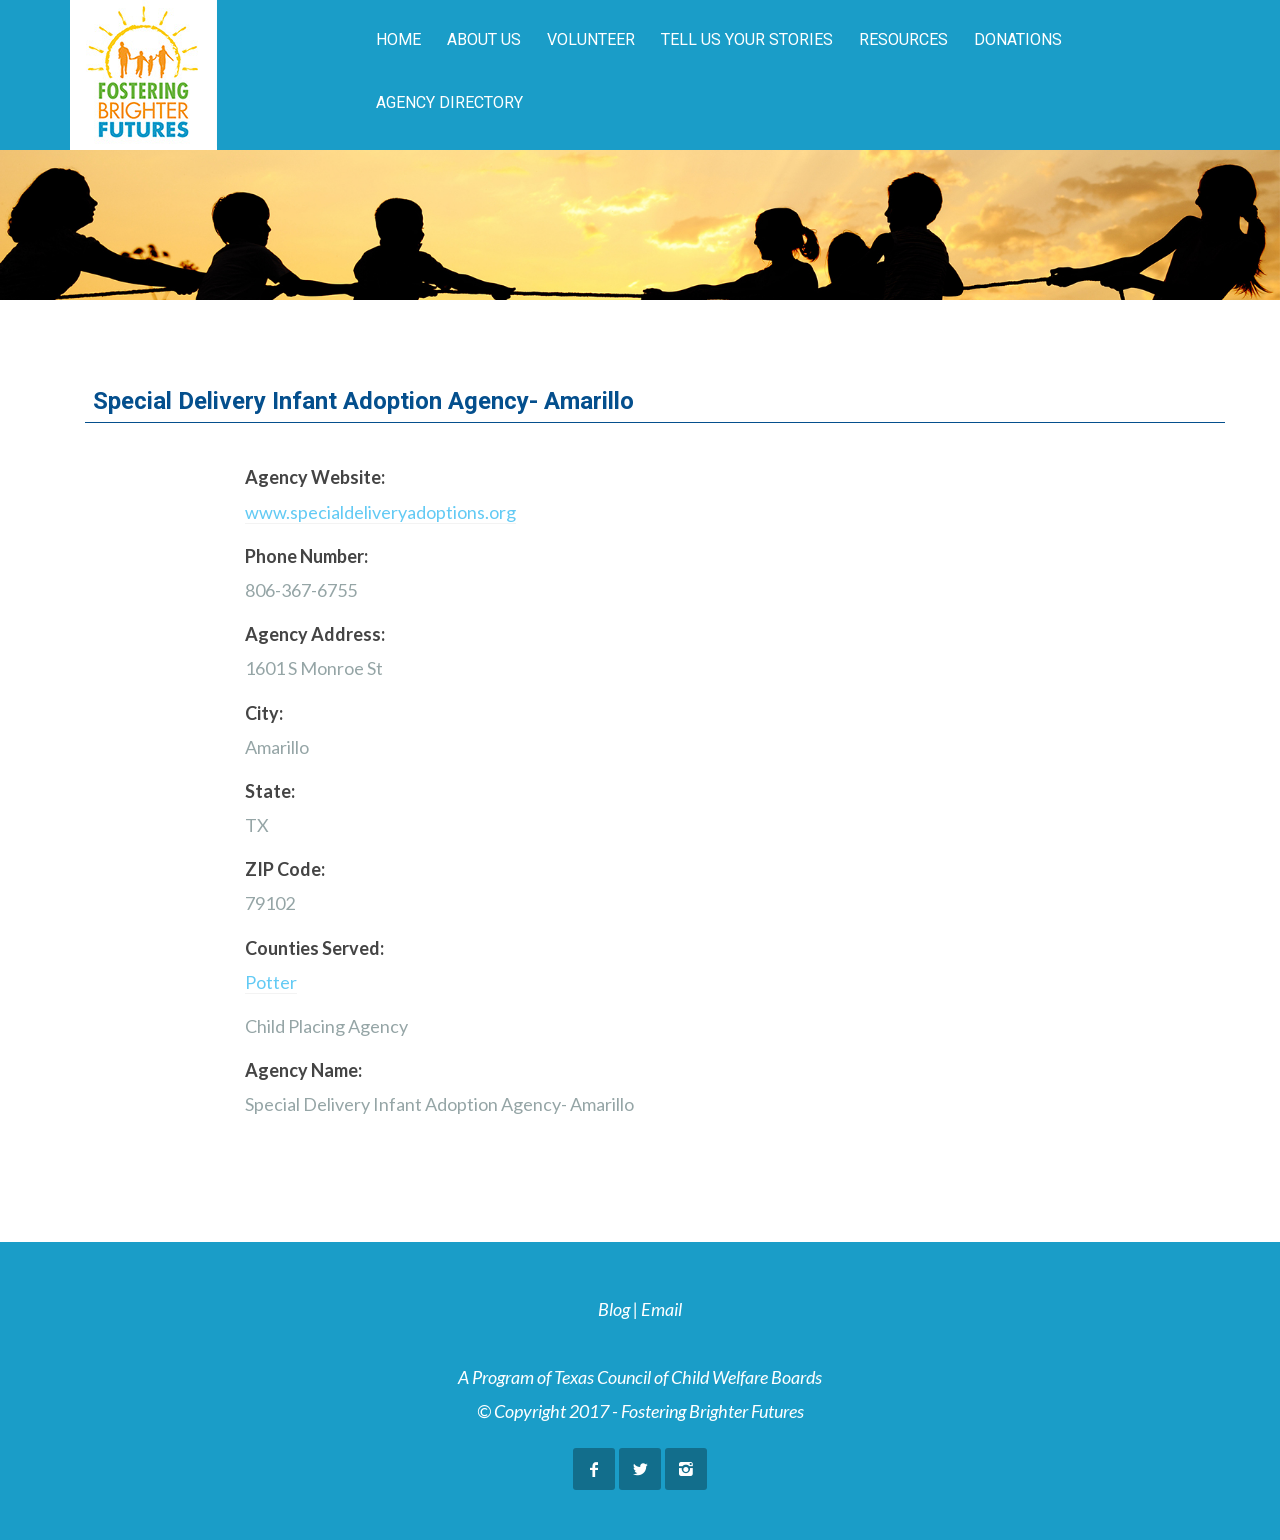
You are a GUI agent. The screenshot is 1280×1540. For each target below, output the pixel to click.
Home (398, 39)
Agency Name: (303, 1070)
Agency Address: (315, 634)
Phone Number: (306, 556)
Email (661, 1309)
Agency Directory (449, 102)
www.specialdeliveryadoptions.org (380, 512)
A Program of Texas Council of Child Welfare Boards (640, 1377)
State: (270, 791)
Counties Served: (314, 948)
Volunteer (591, 39)
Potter (271, 982)
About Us (484, 39)
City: (264, 713)
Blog (614, 1309)
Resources (903, 39)
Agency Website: (315, 477)
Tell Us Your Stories (747, 39)
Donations (1018, 39)
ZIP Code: (285, 869)
